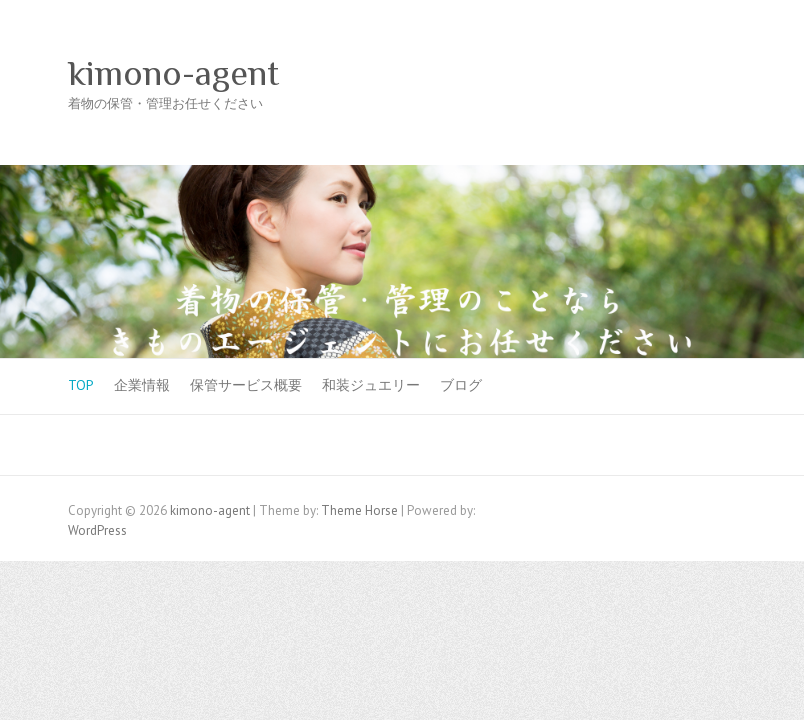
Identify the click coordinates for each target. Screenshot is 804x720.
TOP (81, 385)
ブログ (461, 385)
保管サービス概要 (246, 385)
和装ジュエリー (371, 385)
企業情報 (142, 385)
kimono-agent (173, 73)
